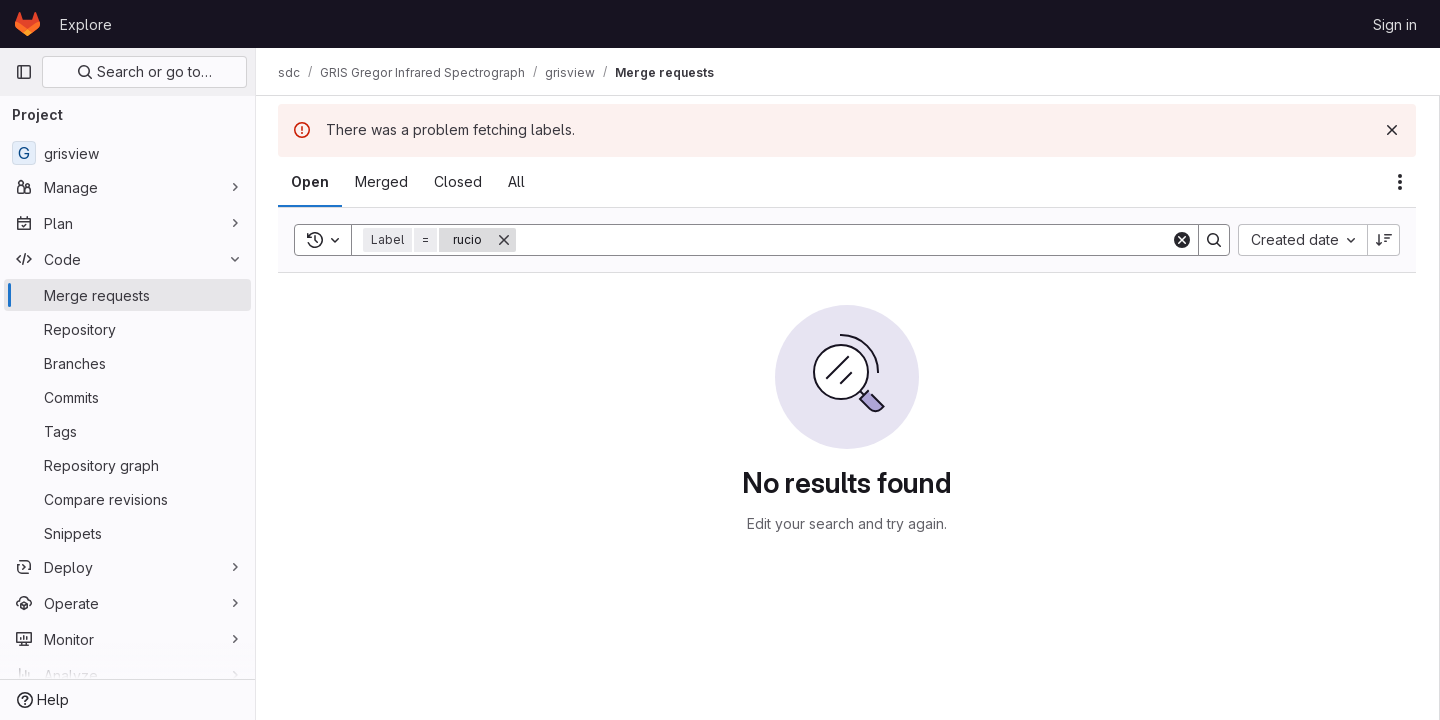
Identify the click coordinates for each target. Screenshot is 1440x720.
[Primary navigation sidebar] (24, 72)
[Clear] (1182, 240)
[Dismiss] (1392, 130)
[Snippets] (127, 533)
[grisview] (127, 153)
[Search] (844, 240)
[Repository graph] (127, 465)
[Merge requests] (127, 295)
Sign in (1395, 24)
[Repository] (127, 329)
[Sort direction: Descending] (1384, 240)
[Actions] (1400, 182)
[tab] (312, 182)
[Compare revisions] (127, 499)
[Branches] (127, 363)
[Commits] (127, 397)
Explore (86, 24)
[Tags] (127, 431)
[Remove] (506, 240)
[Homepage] (27, 24)
